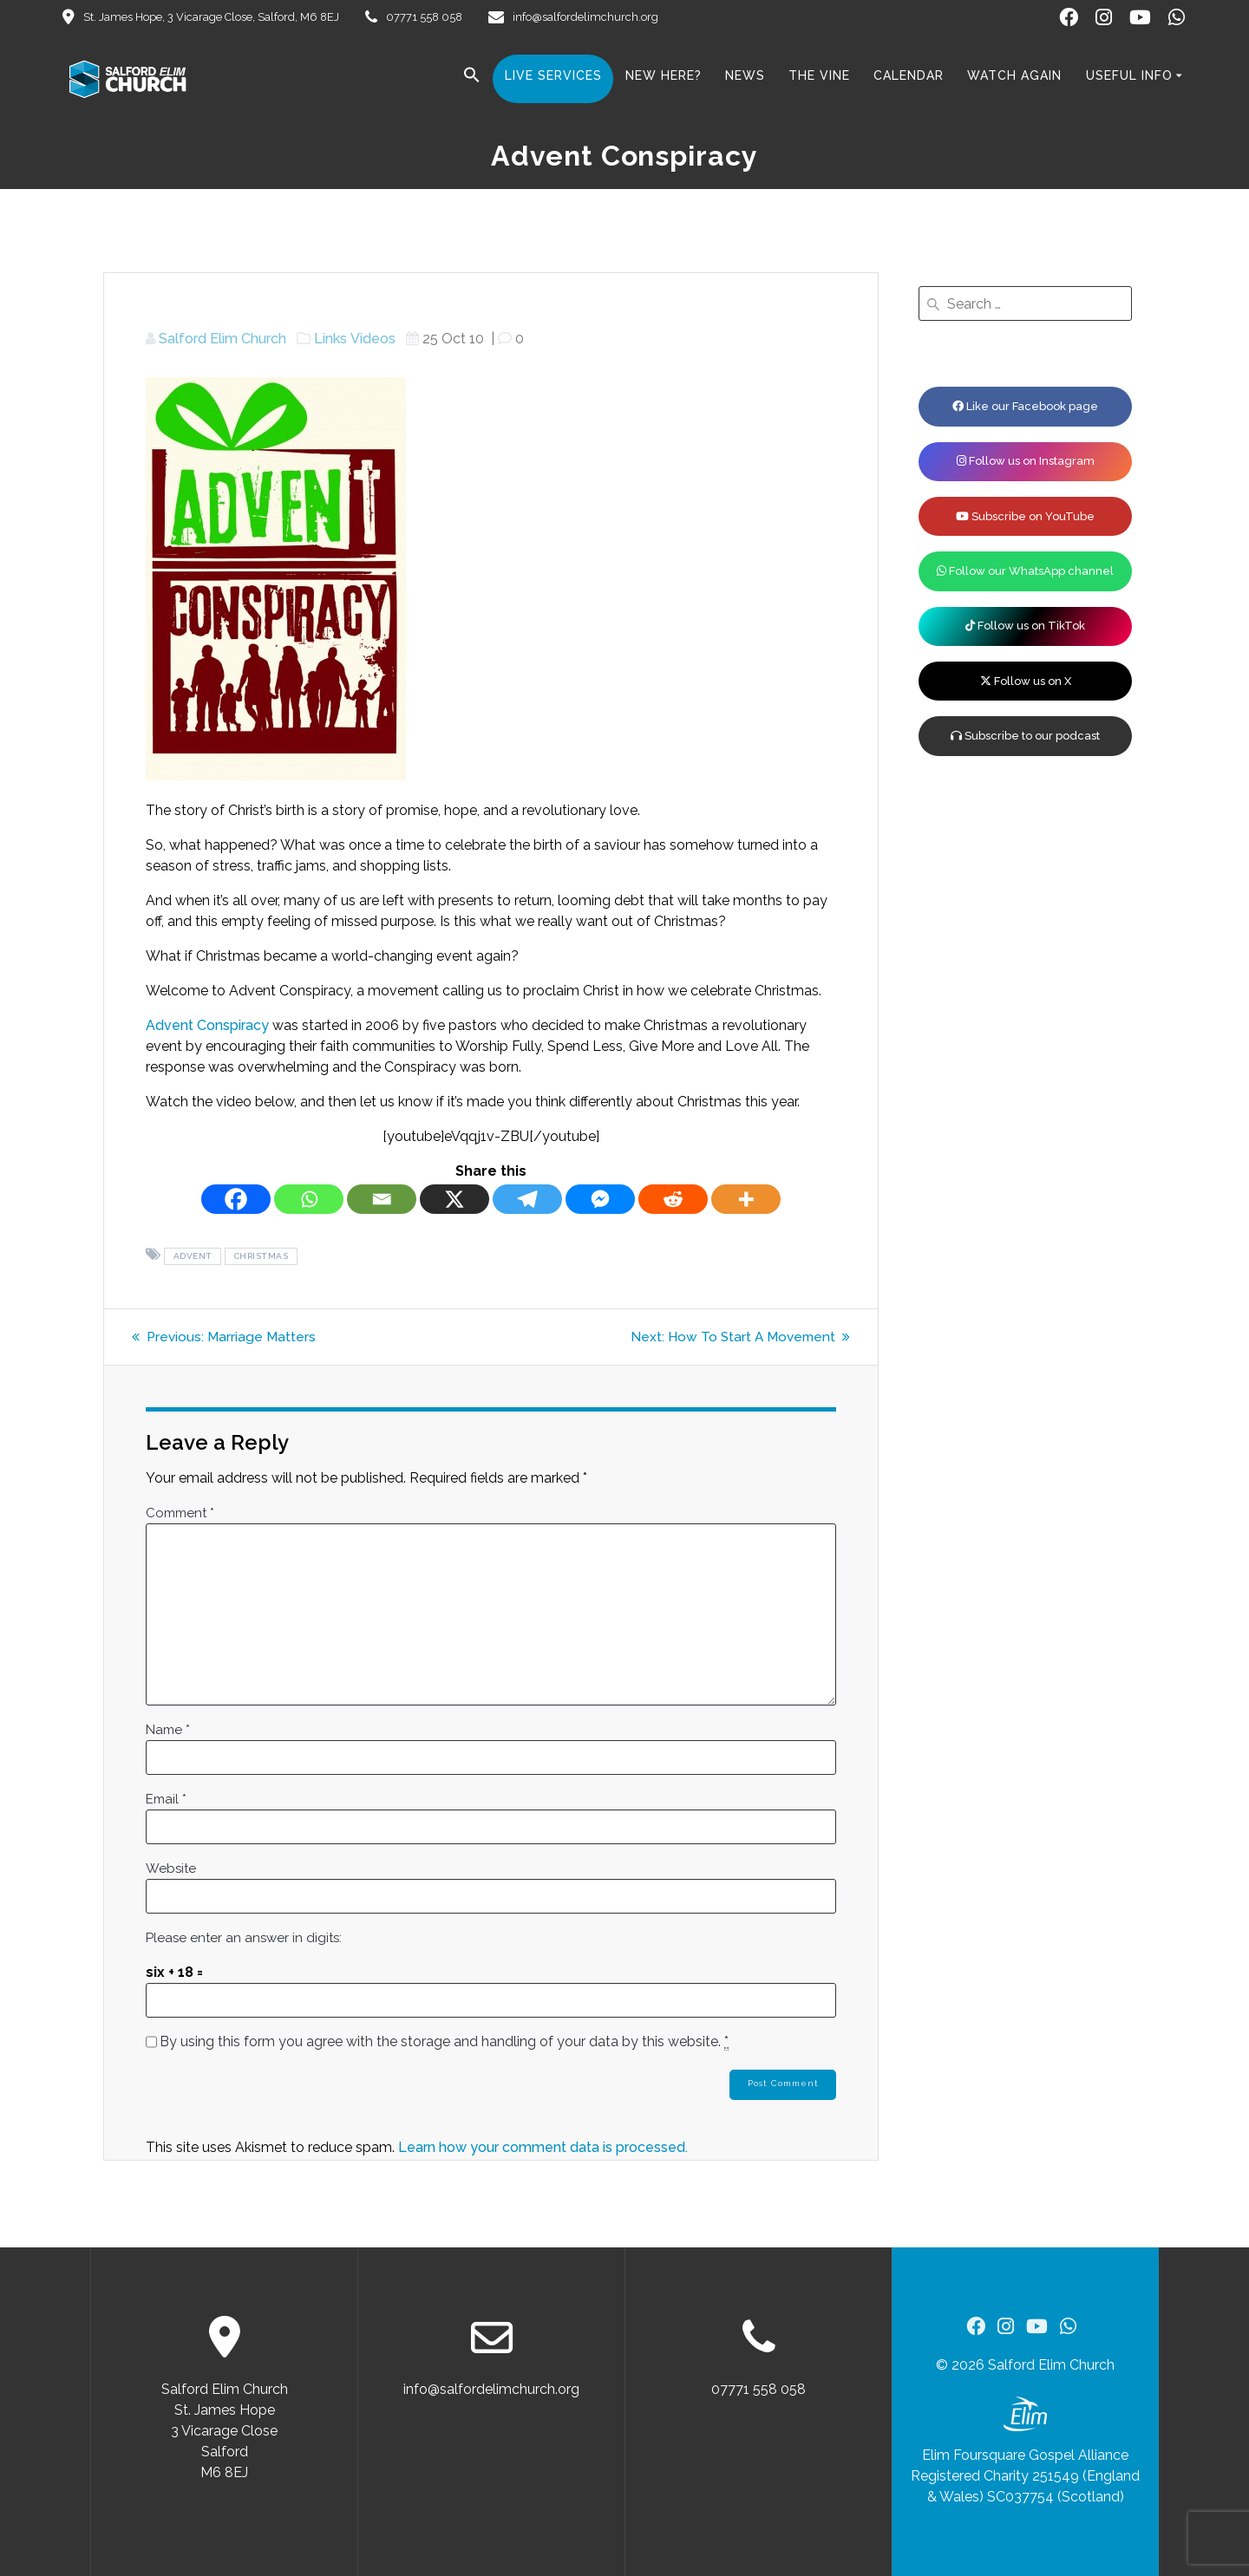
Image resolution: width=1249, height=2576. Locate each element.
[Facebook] (236, 1199)
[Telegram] (527, 1199)
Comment (180, 1513)
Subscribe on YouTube (1025, 516)
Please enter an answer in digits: (244, 1938)
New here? (663, 75)
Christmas (261, 1256)
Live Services (553, 75)
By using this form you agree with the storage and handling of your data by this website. (444, 2042)
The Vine (819, 75)
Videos (373, 338)
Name (168, 1730)
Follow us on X (1025, 681)
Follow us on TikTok (1025, 625)
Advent (193, 1256)
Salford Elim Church (222, 338)
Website (171, 1868)
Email (166, 1799)
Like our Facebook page (1025, 406)
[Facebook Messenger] (600, 1199)
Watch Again (1014, 75)
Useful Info (1129, 75)
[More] (746, 1199)
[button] (472, 78)
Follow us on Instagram (1026, 460)
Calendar (908, 75)
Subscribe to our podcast (1025, 735)
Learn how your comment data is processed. (543, 2149)
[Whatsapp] (308, 1199)
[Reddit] (673, 1199)
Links (330, 338)
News (745, 75)
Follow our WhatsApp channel (1025, 570)
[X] (454, 1199)
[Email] (381, 1199)
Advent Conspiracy (207, 1025)
